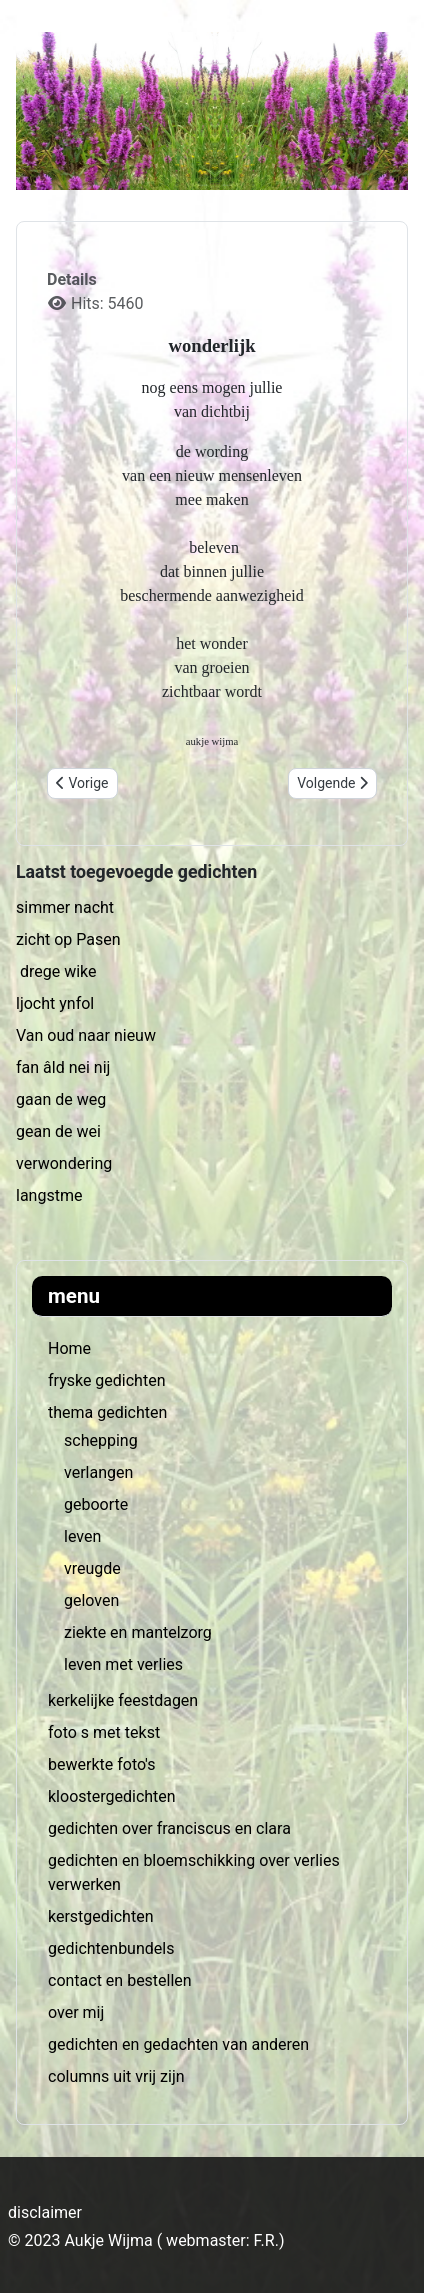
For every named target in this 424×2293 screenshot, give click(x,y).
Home (69, 1348)
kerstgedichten (100, 1916)
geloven (91, 1600)
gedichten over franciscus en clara (169, 1828)
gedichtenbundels (111, 1948)
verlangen (98, 1472)
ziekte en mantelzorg (138, 1632)
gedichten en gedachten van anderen (178, 2044)
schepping (101, 1440)
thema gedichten (107, 1412)
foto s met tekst (104, 1732)
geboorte (96, 1504)
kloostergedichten (112, 1796)
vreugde (92, 1568)
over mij (76, 2012)
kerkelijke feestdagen (123, 1700)
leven (82, 1536)
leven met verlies (123, 1664)
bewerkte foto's (101, 1764)
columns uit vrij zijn (116, 2076)
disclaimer (45, 2212)
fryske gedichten (106, 1380)
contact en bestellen (120, 1980)
